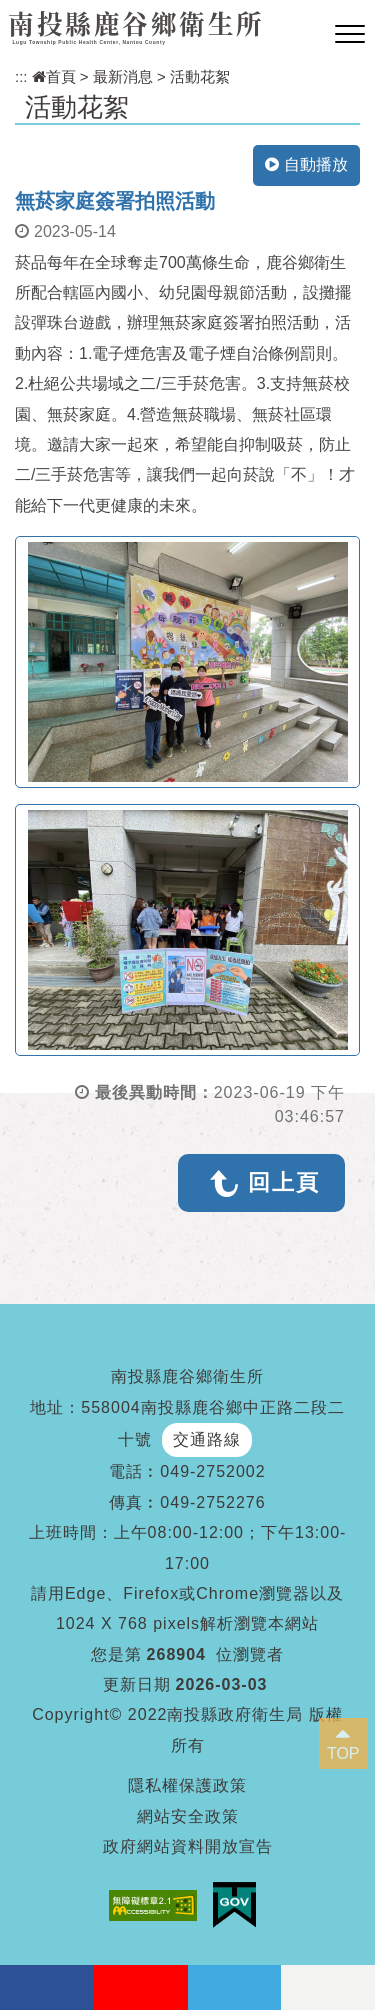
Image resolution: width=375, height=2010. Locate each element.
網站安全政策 (188, 1816)
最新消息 (123, 76)
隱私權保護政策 (187, 1785)
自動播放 (306, 164)
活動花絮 (200, 76)
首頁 (54, 76)
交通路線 (207, 1439)
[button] (350, 35)
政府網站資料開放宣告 (188, 1846)
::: (21, 76)
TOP (343, 1753)
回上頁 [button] (284, 1182)
